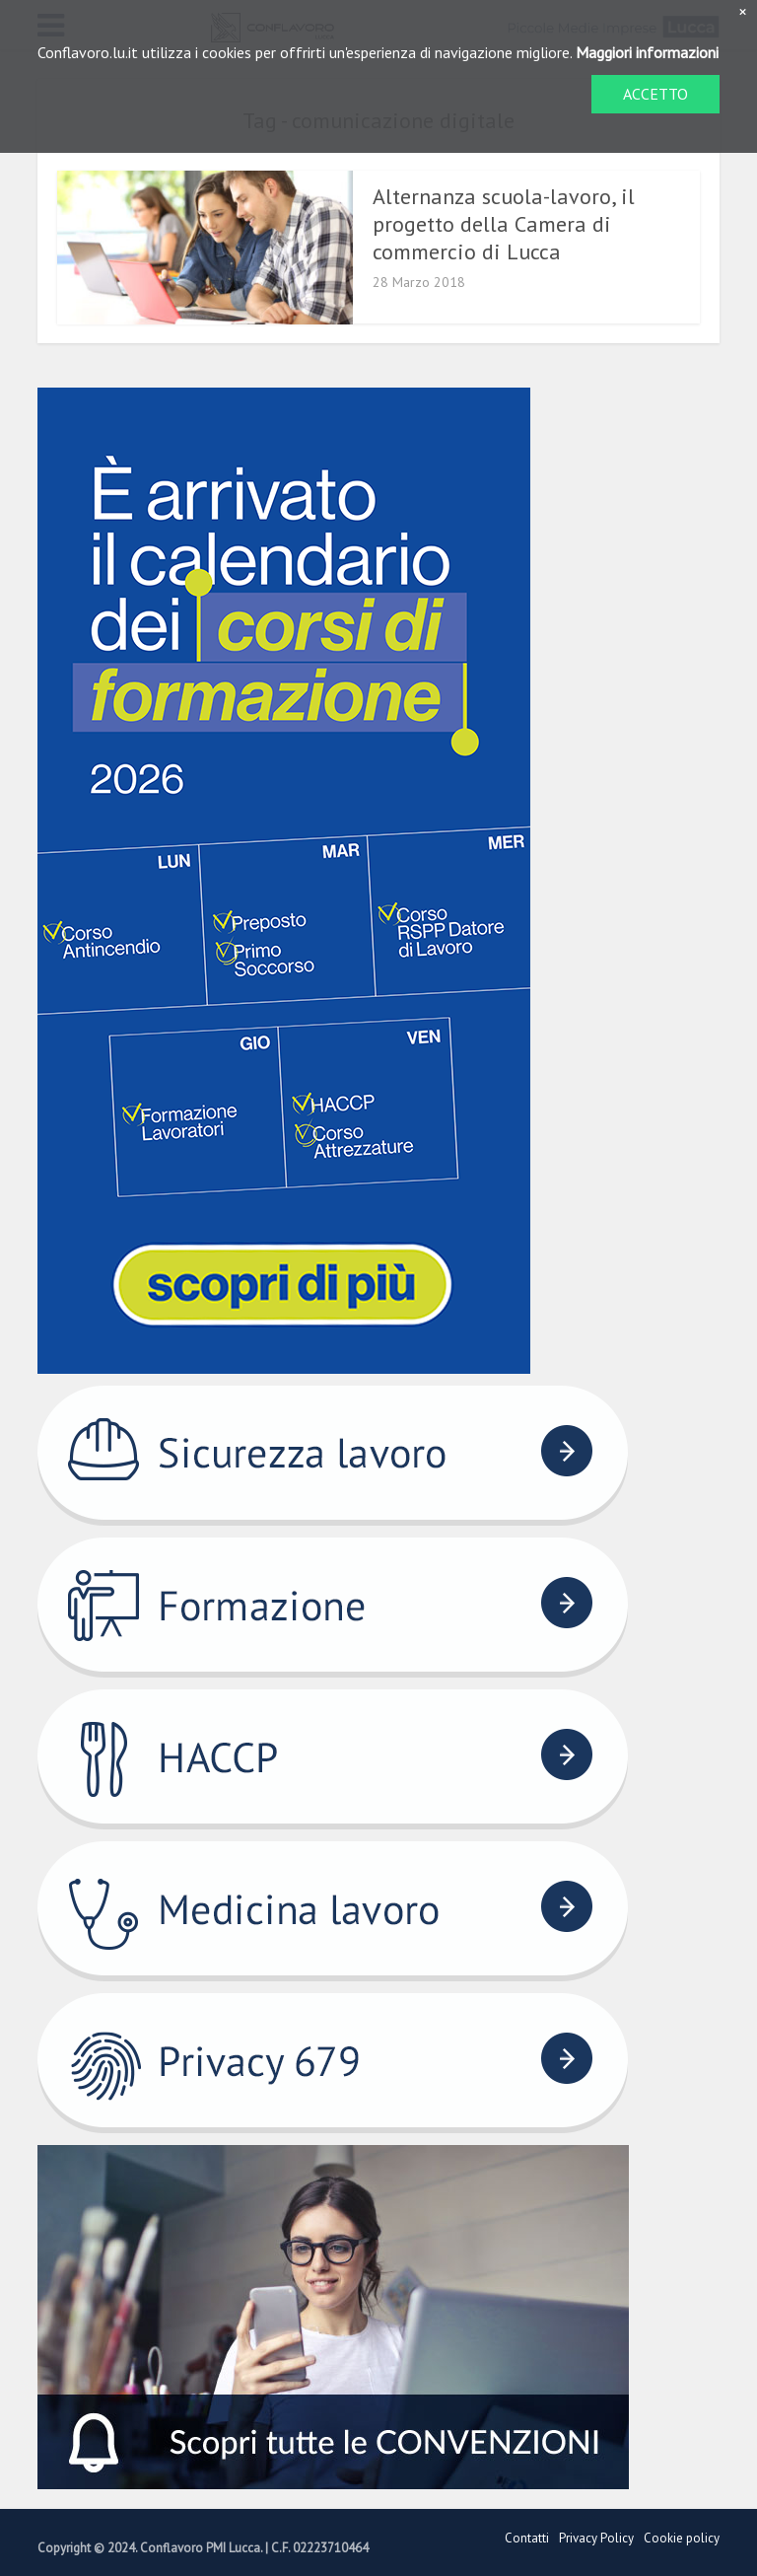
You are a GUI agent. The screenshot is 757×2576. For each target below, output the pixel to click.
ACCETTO (655, 94)
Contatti (527, 2538)
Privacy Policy (596, 2538)
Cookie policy (682, 2538)
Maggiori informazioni (647, 52)
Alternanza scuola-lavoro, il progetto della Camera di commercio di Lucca (504, 223)
